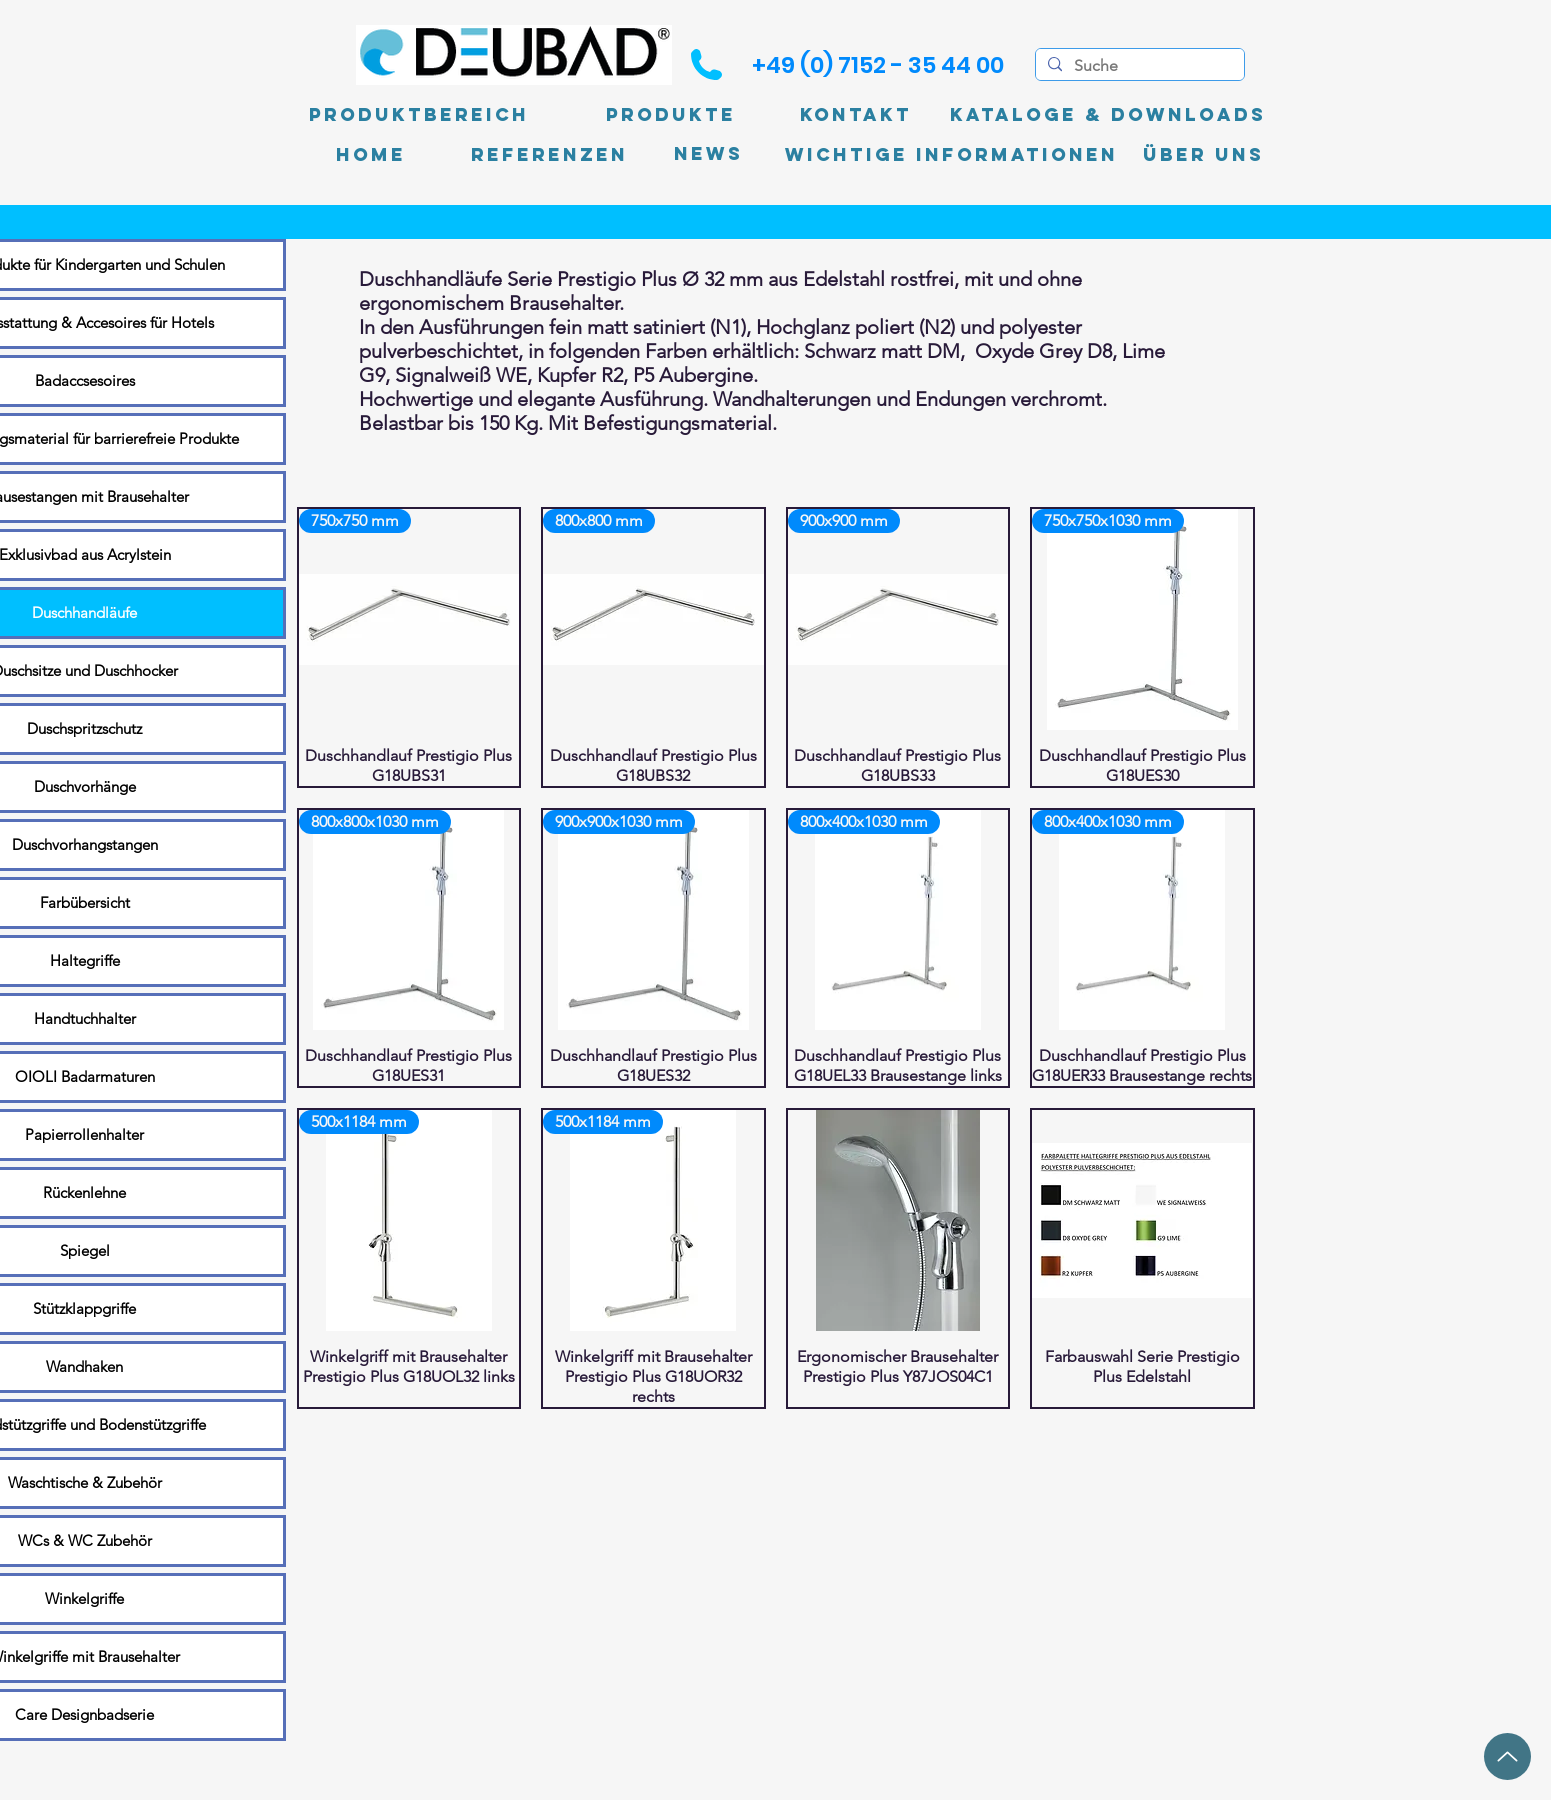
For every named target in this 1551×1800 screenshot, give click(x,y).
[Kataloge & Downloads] (1108, 115)
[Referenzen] (549, 155)
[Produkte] (671, 115)
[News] (708, 154)
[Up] (1507, 1756)
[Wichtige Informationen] (951, 155)
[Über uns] (1203, 155)
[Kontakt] (856, 115)
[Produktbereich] (419, 115)
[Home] (371, 155)
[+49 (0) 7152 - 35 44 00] (878, 65)
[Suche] (1138, 66)
